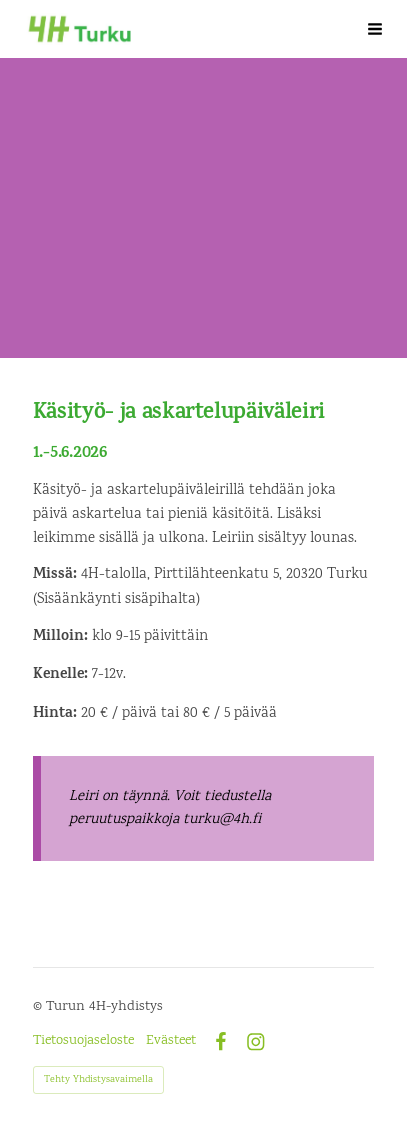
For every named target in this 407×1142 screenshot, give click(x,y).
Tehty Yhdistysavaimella (98, 1080)
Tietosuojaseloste (83, 1041)
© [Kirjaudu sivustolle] (39, 1007)
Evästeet (171, 1041)
